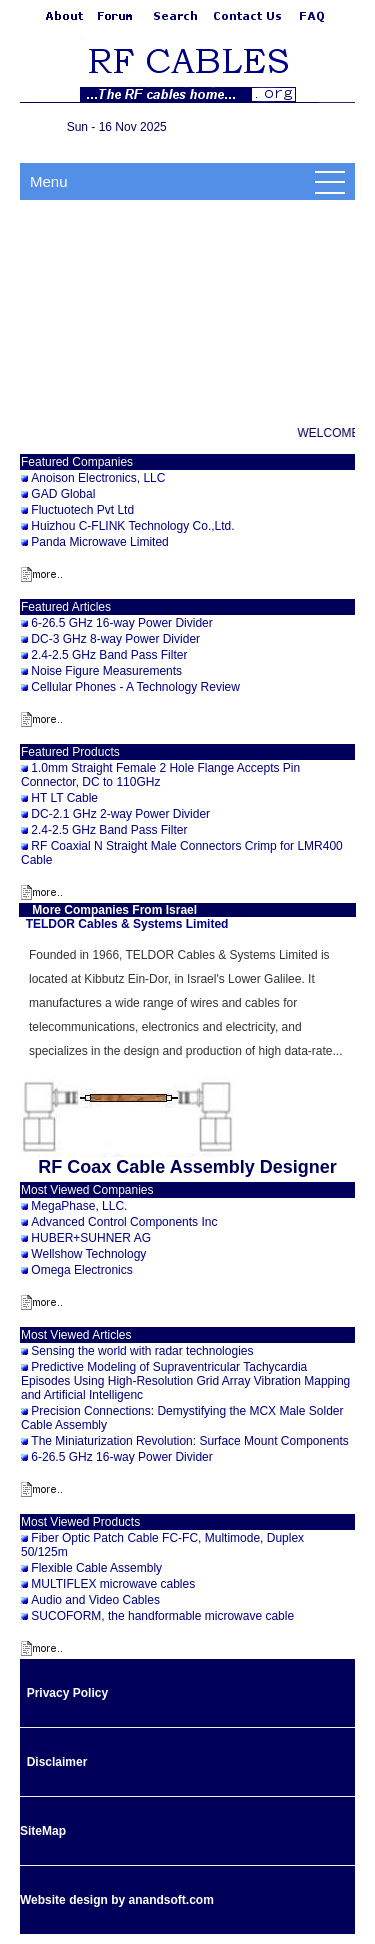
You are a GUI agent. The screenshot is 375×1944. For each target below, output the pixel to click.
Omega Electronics (81, 1270)
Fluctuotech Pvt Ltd (82, 510)
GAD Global (63, 494)
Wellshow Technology (88, 1254)
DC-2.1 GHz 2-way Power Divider (120, 814)
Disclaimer (57, 1762)
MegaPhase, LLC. (79, 1206)
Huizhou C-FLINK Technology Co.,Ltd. (132, 526)
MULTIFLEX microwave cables (113, 1584)
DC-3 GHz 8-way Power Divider (115, 639)
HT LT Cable (64, 798)
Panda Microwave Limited (99, 542)
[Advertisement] (187, 311)
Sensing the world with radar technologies (142, 1351)
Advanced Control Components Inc (124, 1222)
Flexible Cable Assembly (96, 1568)
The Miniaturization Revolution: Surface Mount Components (190, 1441)
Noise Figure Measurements (106, 671)
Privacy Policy (67, 1693)
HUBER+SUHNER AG (91, 1238)
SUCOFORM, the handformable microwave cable (162, 1616)
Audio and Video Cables (95, 1600)
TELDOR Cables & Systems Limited (127, 924)
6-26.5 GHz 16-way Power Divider (121, 623)
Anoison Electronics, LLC (98, 478)
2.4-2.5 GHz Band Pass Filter (109, 655)
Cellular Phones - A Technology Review (135, 687)
